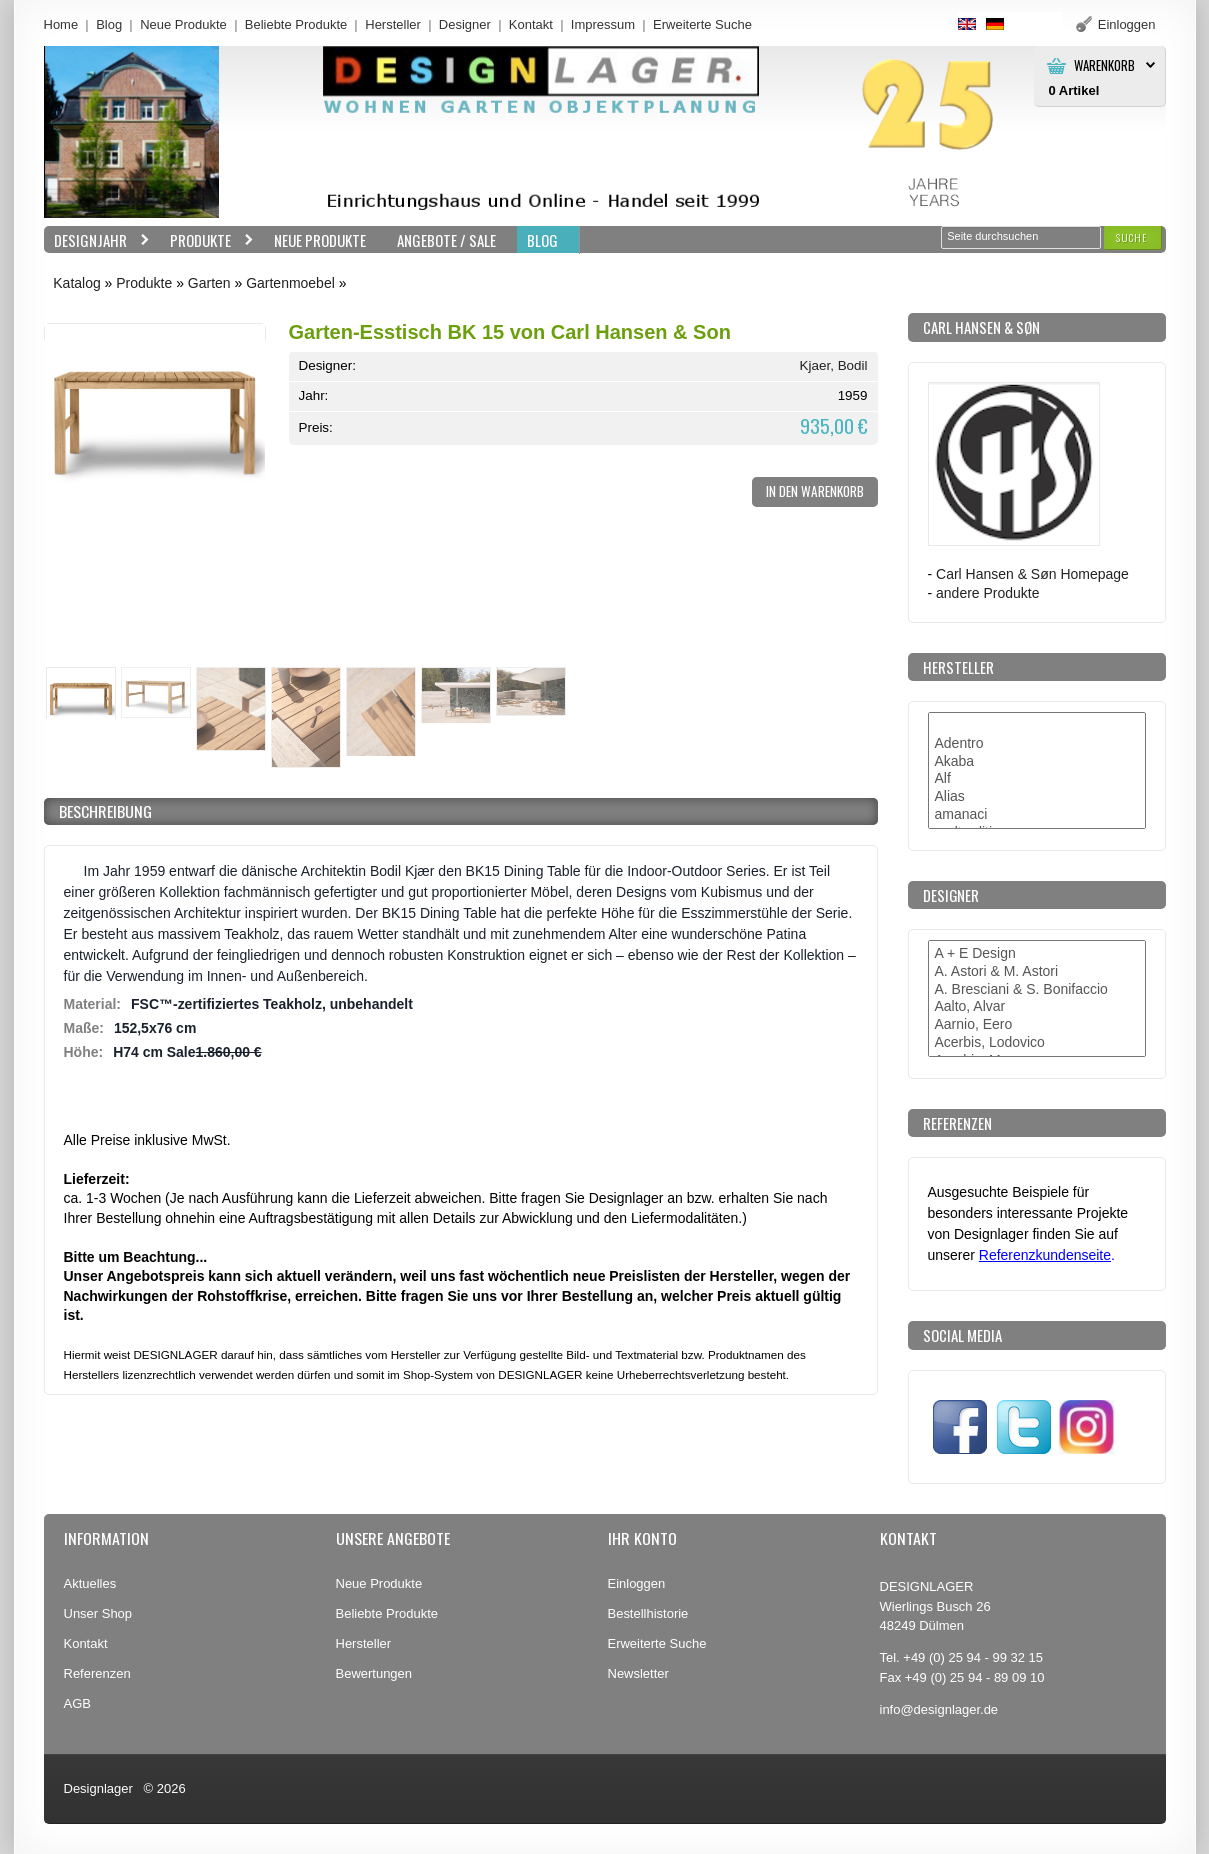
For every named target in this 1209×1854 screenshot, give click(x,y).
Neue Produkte (183, 24)
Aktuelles (90, 1583)
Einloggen (637, 1583)
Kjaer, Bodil (834, 365)
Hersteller (393, 24)
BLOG (542, 240)
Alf (1037, 779)
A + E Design (1037, 954)
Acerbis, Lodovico (1037, 1043)
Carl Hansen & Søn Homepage (1032, 574)
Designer (465, 24)
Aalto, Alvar (1037, 1007)
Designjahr (97, 240)
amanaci (1037, 815)
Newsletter (638, 1673)
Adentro (1037, 744)
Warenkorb (1104, 65)
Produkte (207, 240)
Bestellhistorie (648, 1613)
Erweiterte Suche (657, 1643)
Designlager (98, 1788)
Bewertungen (374, 1673)
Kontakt (531, 24)
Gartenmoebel (290, 283)
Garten (209, 283)
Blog (109, 24)
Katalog (76, 283)
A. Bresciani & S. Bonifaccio (1037, 990)
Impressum (603, 24)
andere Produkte (987, 593)
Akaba (1037, 762)
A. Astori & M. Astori (1037, 972)
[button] (1132, 237)
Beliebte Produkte (296, 24)
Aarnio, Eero (1037, 1025)
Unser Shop (98, 1613)
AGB (77, 1703)
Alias (1037, 797)
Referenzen (97, 1673)
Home (61, 24)
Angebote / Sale (446, 240)
